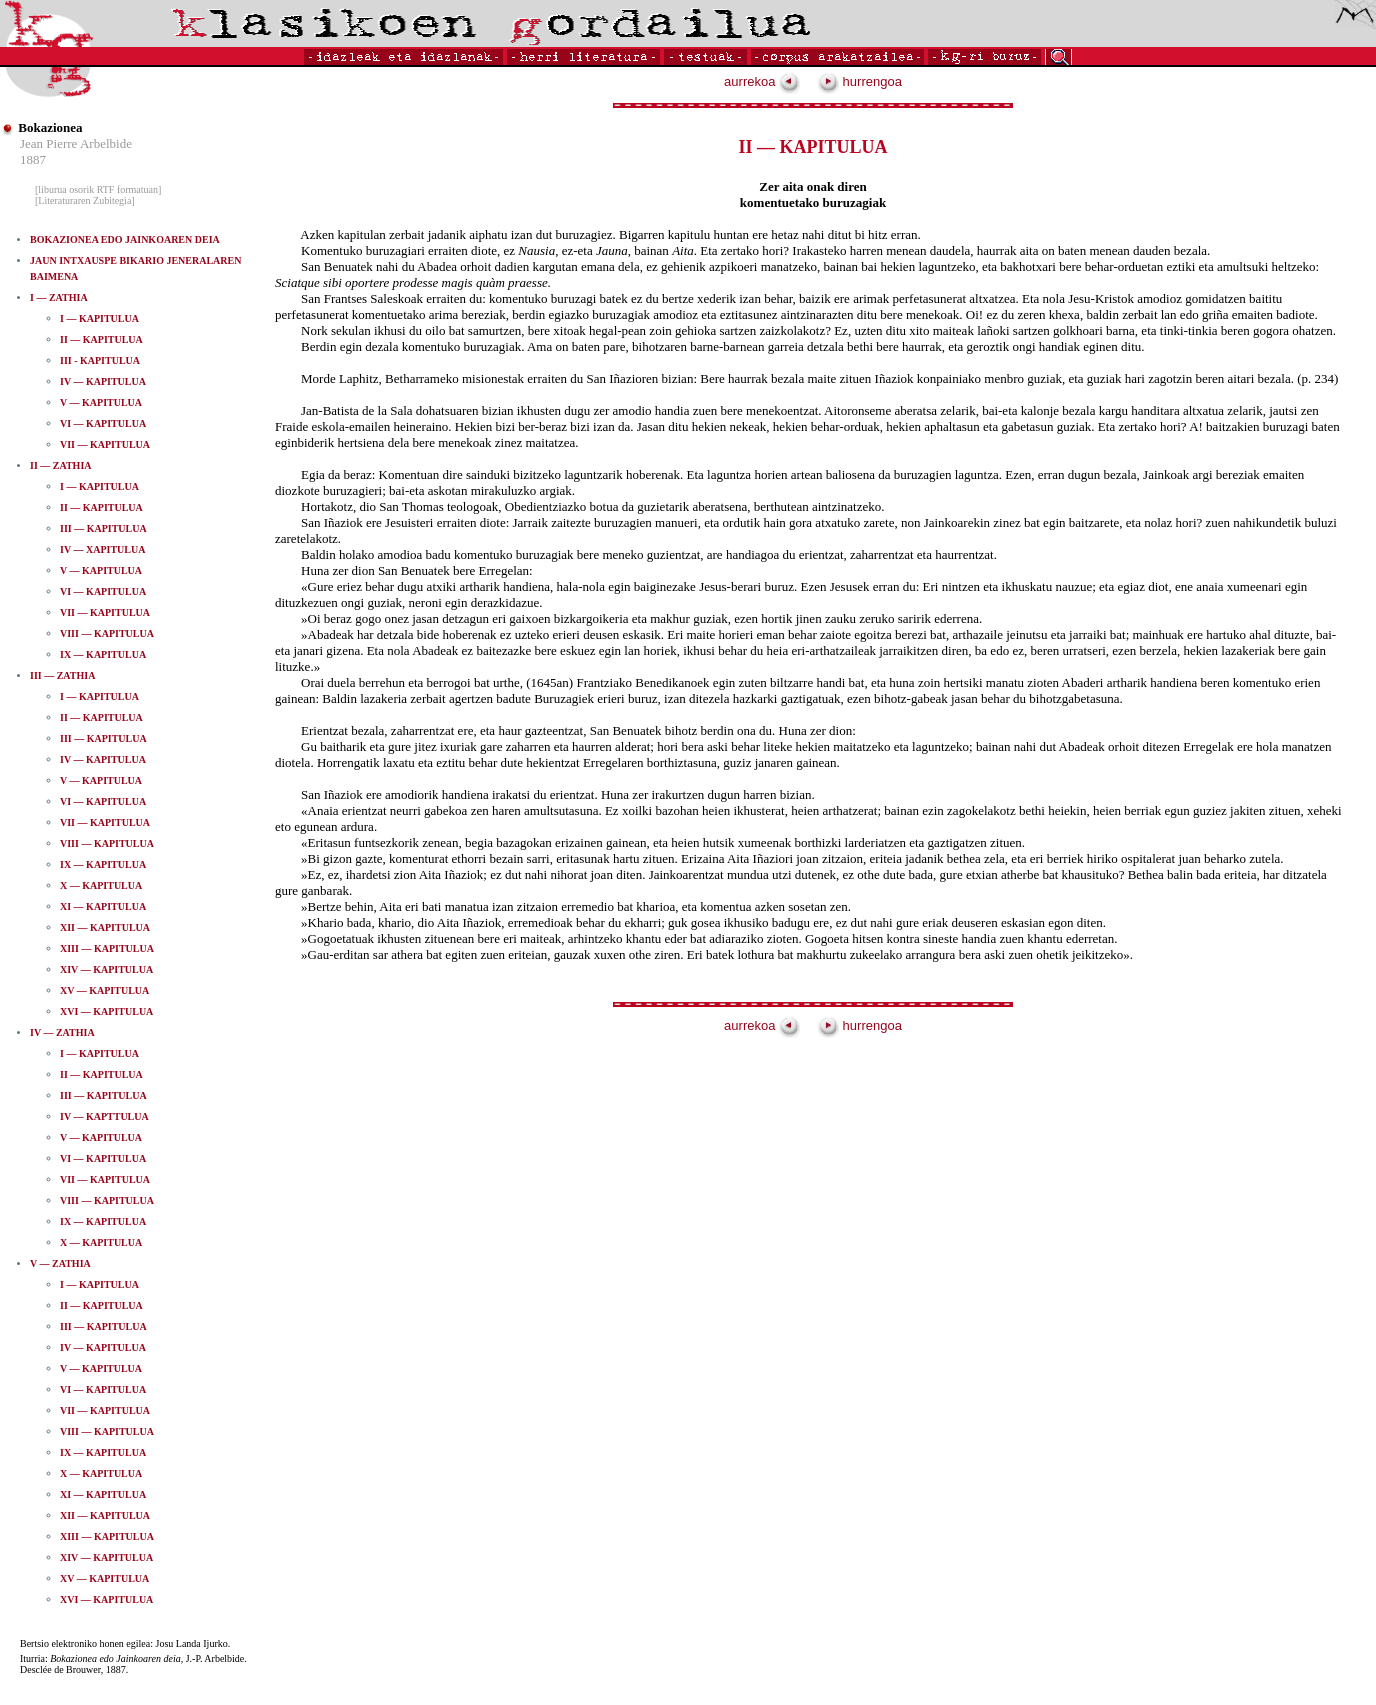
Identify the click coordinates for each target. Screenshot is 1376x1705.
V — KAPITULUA (101, 402)
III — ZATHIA (62, 675)
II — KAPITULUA (101, 339)
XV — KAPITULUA (104, 990)
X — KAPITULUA (101, 885)
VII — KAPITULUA (105, 444)
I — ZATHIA (59, 297)
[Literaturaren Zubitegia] (85, 200)
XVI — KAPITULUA (106, 1011)
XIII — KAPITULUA (107, 948)
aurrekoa (762, 81)
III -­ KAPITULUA (100, 360)
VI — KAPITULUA (103, 423)
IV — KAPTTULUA (104, 1116)
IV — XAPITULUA (102, 549)
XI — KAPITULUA (103, 906)
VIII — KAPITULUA (107, 633)
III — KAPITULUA (103, 528)
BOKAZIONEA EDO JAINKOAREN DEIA (125, 239)
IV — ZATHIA (62, 1032)
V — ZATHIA (60, 1263)
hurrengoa (860, 81)
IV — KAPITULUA (103, 381)
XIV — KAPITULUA (106, 969)
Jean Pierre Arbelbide (76, 143)
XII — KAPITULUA (105, 927)
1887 (33, 159)
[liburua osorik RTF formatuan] (98, 189)
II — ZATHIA (61, 465)
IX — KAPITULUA (103, 654)
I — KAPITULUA (99, 318)
